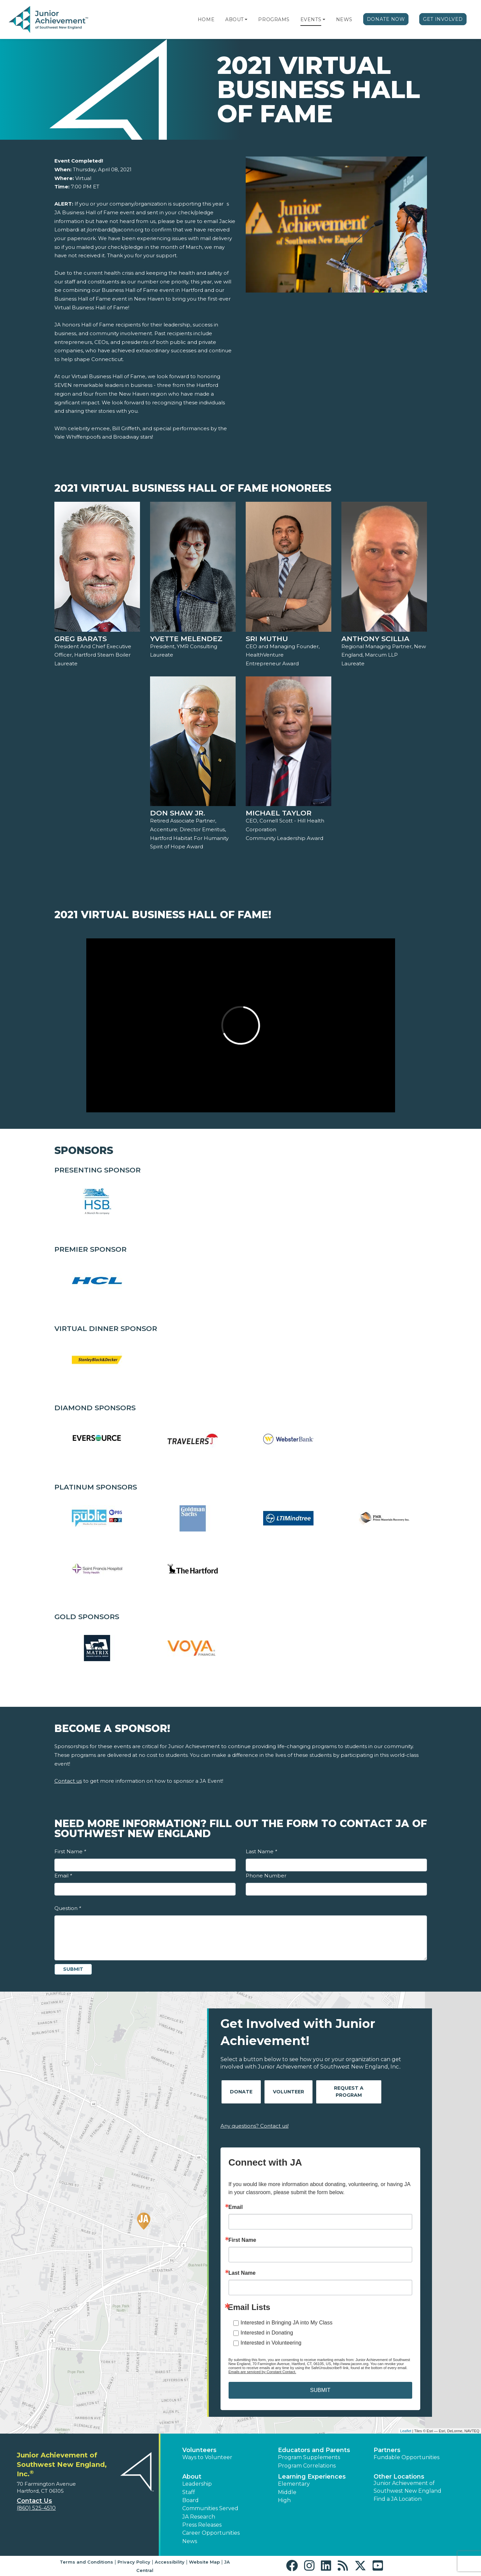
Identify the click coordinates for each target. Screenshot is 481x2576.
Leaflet (405, 2431)
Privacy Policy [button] (133, 2562)
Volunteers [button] (199, 2450)
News (344, 19)
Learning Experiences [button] (312, 2477)
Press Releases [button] (202, 2525)
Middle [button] (287, 2492)
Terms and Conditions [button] (86, 2562)
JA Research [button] (198, 2517)
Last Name (261, 1851)
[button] (246, 19)
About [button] (191, 2477)
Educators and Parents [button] (314, 2450)
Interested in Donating (267, 2333)
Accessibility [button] (170, 2562)
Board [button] (190, 2500)
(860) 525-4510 (36, 2508)
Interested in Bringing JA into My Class (287, 2322)
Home (206, 19)
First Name (70, 1851)
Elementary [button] (294, 2484)
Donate (241, 2092)
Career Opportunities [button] (211, 2533)
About (234, 19)
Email (63, 1875)
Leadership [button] (197, 2484)
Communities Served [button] (210, 2508)
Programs (273, 19)
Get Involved (443, 19)
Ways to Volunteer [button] (207, 2457)
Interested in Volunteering (271, 2343)
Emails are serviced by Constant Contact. (262, 2372)
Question (67, 1908)
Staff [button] (188, 2492)
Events (310, 19)
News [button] (189, 2541)
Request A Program (349, 2091)
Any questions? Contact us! (255, 2126)
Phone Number (266, 1875)
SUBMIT (320, 2390)
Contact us (68, 1781)
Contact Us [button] (34, 2501)
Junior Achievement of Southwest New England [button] (407, 2487)
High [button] (284, 2500)
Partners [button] (387, 2450)
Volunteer (288, 2092)
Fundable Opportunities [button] (406, 2457)
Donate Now (386, 19)
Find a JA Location (398, 2499)
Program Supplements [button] (309, 2457)
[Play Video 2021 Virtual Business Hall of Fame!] (240, 1025)
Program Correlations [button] (307, 2465)
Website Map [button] (204, 2562)
